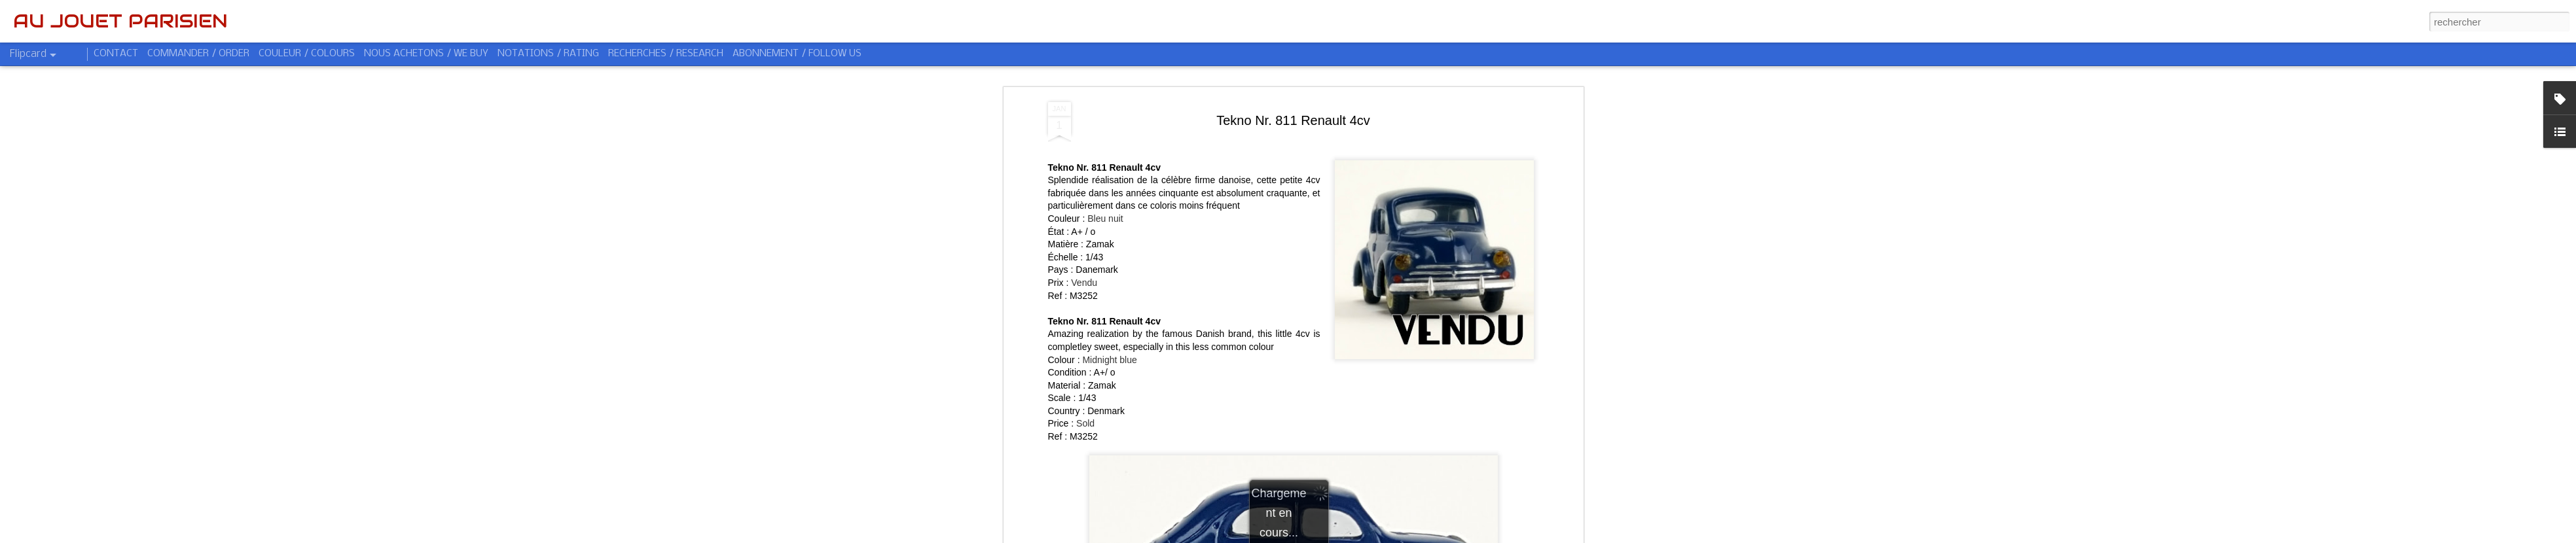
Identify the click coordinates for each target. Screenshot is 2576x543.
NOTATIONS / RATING (548, 53)
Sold (1085, 423)
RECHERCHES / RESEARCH (665, 53)
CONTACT (116, 53)
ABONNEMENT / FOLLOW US (797, 53)
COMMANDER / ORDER (198, 53)
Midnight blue (1109, 360)
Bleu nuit (1105, 218)
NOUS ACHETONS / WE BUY (426, 53)
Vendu (1084, 282)
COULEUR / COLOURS (307, 53)
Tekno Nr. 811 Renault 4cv (1293, 120)
